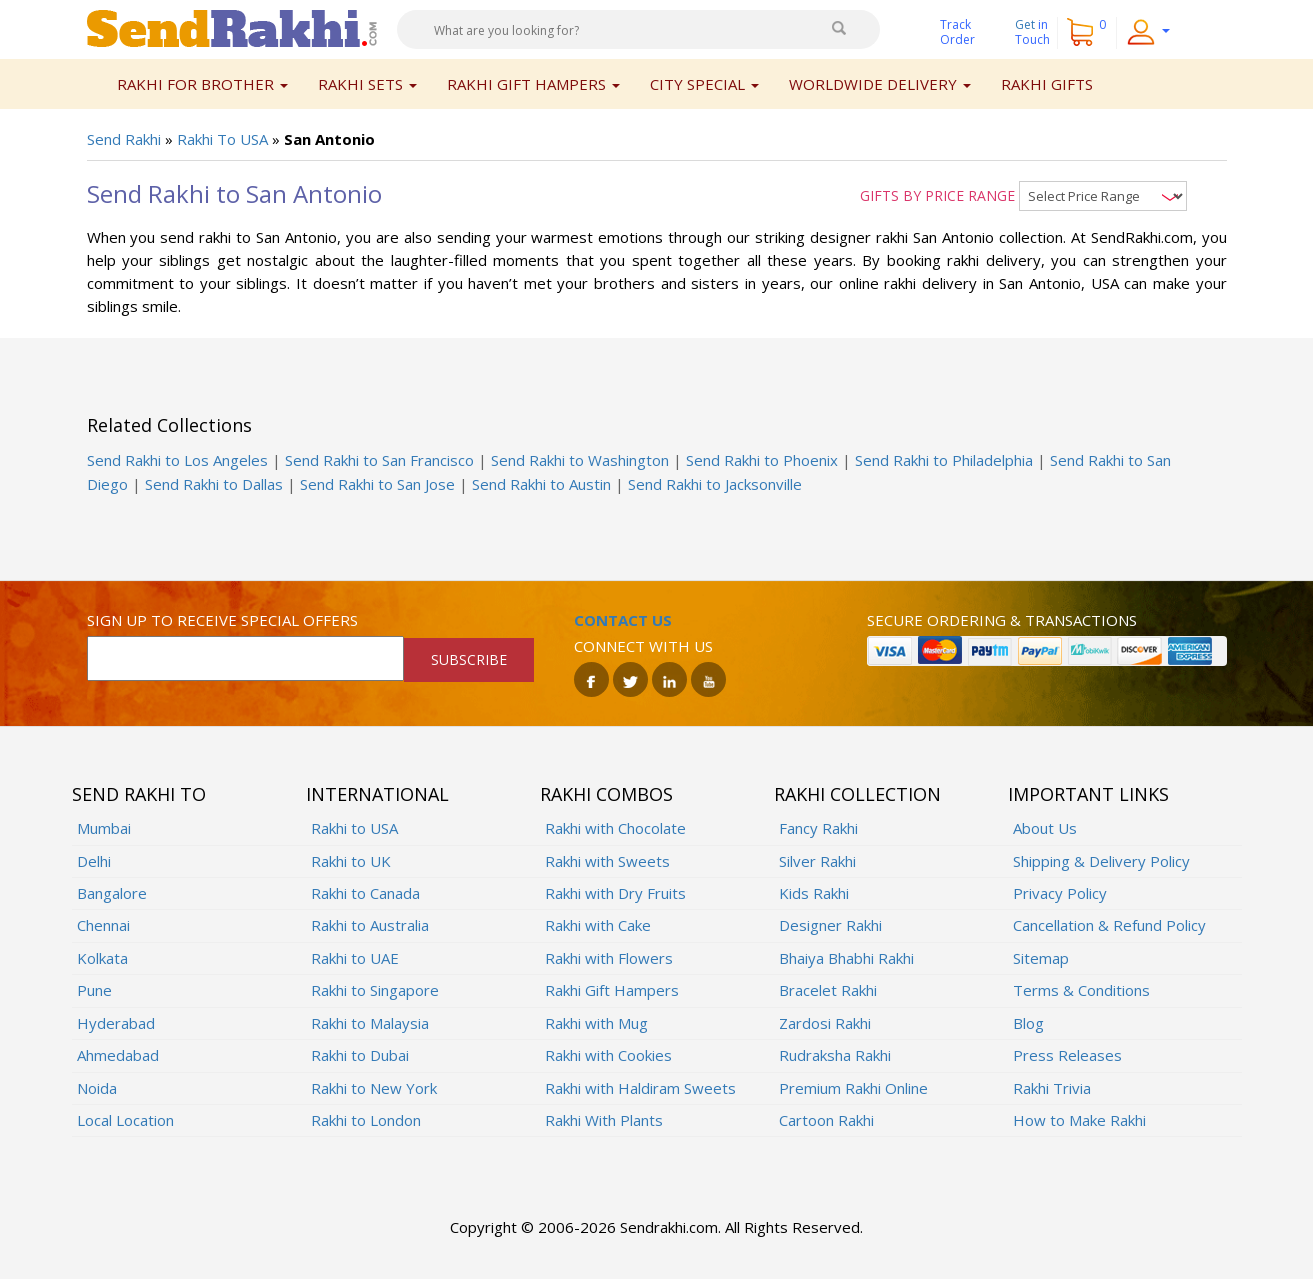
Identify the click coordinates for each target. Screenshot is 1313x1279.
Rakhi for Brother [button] (202, 84)
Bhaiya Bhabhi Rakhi (846, 958)
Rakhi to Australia (370, 925)
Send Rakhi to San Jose (377, 484)
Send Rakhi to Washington (580, 460)
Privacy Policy (1060, 893)
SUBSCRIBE (469, 659)
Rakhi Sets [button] (367, 84)
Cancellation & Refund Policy (1109, 925)
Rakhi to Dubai (360, 1055)
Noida (97, 1088)
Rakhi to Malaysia (370, 1023)
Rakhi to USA (354, 828)
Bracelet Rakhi (828, 990)
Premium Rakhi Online (853, 1088)
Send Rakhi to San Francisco (379, 460)
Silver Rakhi (817, 861)
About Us (1045, 828)
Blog (1028, 1023)
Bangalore (112, 893)
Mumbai (104, 828)
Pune (94, 990)
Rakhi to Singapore (375, 990)
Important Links (1088, 794)
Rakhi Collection (857, 794)
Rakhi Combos (606, 794)
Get (1032, 32)
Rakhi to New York (374, 1088)
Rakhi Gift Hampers (612, 990)
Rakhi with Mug (596, 1023)
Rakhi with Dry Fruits (615, 893)
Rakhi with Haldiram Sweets (640, 1088)
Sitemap (1041, 958)
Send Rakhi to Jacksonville (715, 484)
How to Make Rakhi (1079, 1120)
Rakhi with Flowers (609, 958)
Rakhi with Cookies (608, 1055)
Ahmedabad (118, 1055)
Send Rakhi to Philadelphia (944, 460)
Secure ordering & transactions (1002, 620)
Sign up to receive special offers (222, 620)
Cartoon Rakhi (826, 1120)
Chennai (103, 925)
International (377, 794)
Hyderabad (116, 1023)
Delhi (94, 861)
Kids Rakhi (814, 893)
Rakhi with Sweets (607, 861)
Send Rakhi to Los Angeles (177, 460)
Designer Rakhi (830, 925)
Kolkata (102, 958)
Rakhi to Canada (365, 893)
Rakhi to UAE (355, 958)
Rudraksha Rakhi (835, 1055)
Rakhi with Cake (598, 925)
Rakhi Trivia (1052, 1088)
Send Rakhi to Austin (541, 484)
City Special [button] (704, 84)
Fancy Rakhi (818, 828)
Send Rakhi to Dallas (214, 484)
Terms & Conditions (1081, 990)
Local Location (125, 1120)
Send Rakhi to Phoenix (762, 460)
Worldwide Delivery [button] (880, 84)
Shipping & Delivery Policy (1101, 861)
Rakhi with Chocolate (615, 828)
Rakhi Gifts (1047, 84)
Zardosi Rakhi (825, 1023)
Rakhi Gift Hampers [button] (533, 84)
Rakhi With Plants (604, 1120)
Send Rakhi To (139, 794)
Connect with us (643, 646)
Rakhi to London (366, 1120)
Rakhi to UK (351, 861)
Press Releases (1067, 1055)
